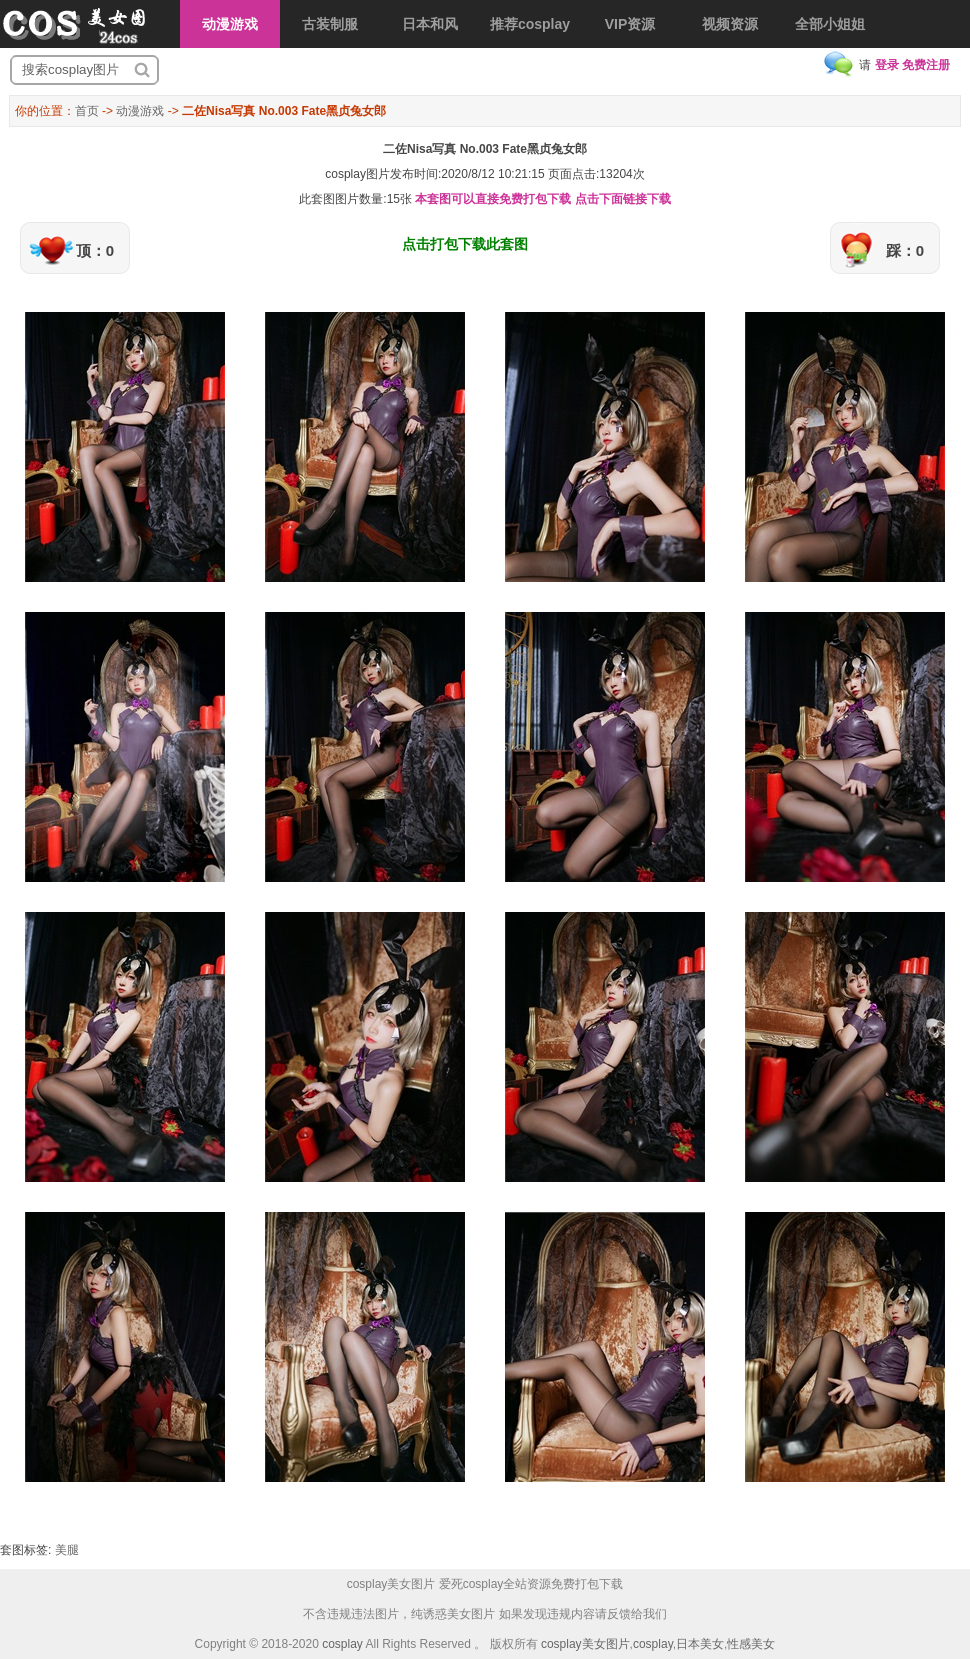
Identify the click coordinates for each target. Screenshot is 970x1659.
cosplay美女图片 (585, 1644)
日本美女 (700, 1644)
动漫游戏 (230, 24)
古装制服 (330, 24)
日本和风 (430, 24)
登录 (887, 65)
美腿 (67, 1550)
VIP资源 (630, 24)
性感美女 (751, 1644)
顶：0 (95, 250)
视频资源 (730, 24)
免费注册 (926, 65)
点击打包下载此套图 (465, 244)
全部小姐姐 (830, 24)
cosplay (342, 1644)
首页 (87, 111)
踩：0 (905, 250)
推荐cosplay (530, 24)
